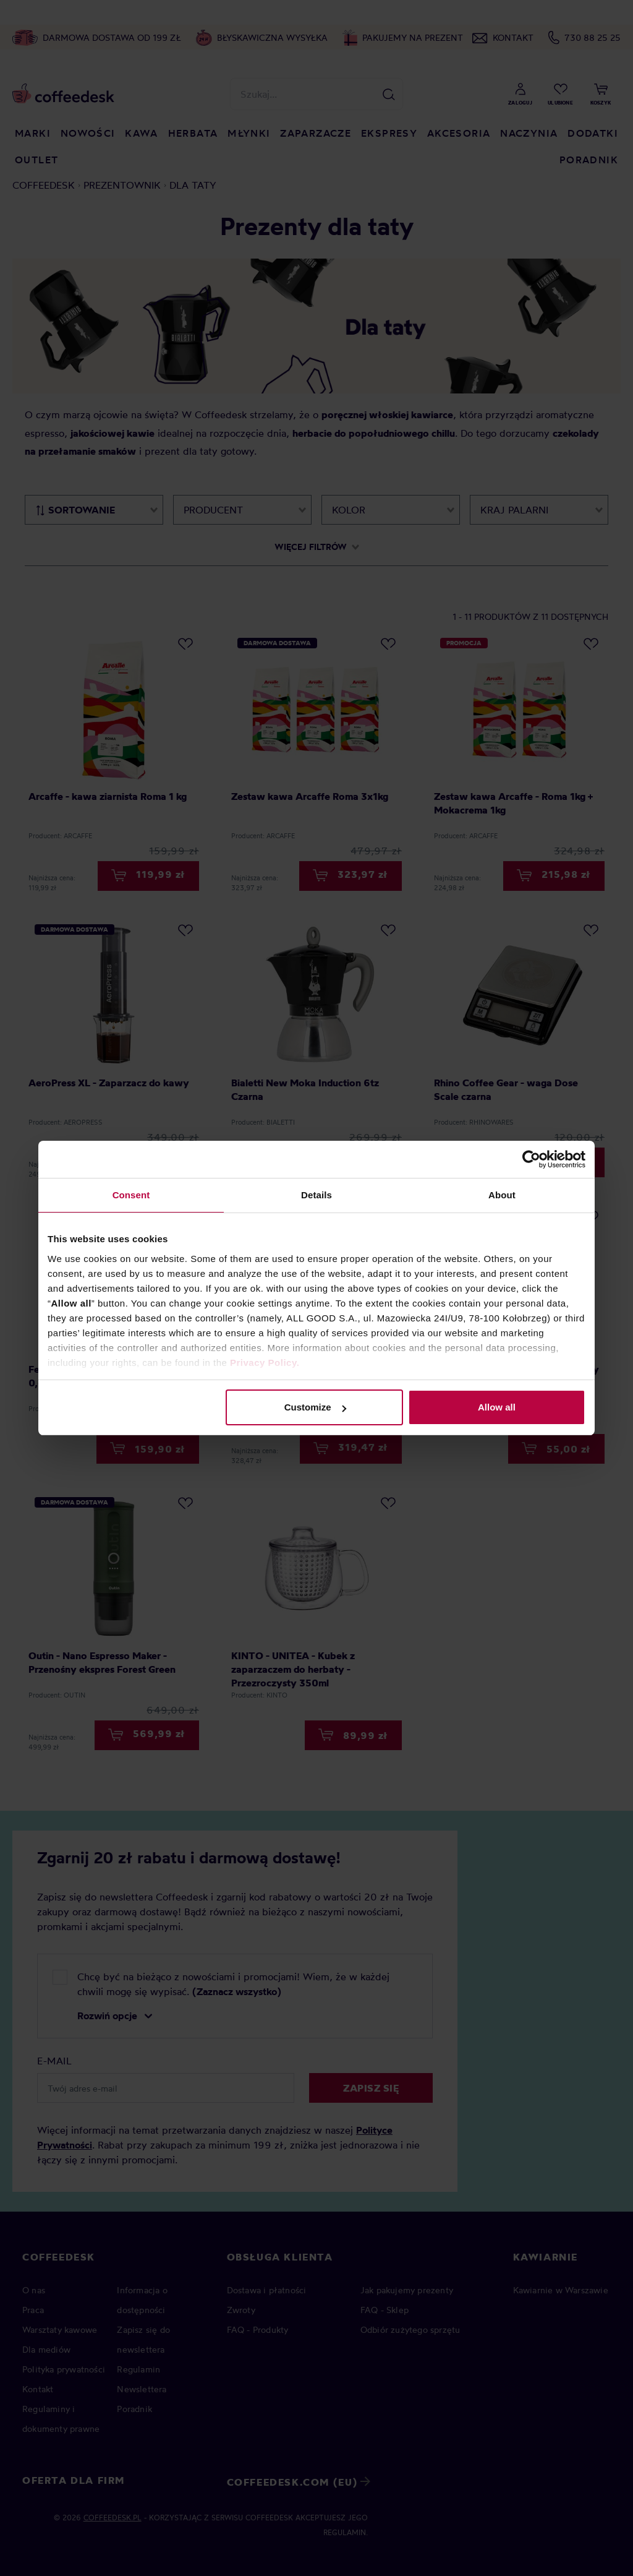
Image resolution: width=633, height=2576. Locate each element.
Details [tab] (316, 1195)
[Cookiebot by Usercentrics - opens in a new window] (531, 1159)
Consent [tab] (131, 1195)
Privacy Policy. (264, 1362)
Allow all (497, 1407)
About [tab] (502, 1195)
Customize (315, 1407)
